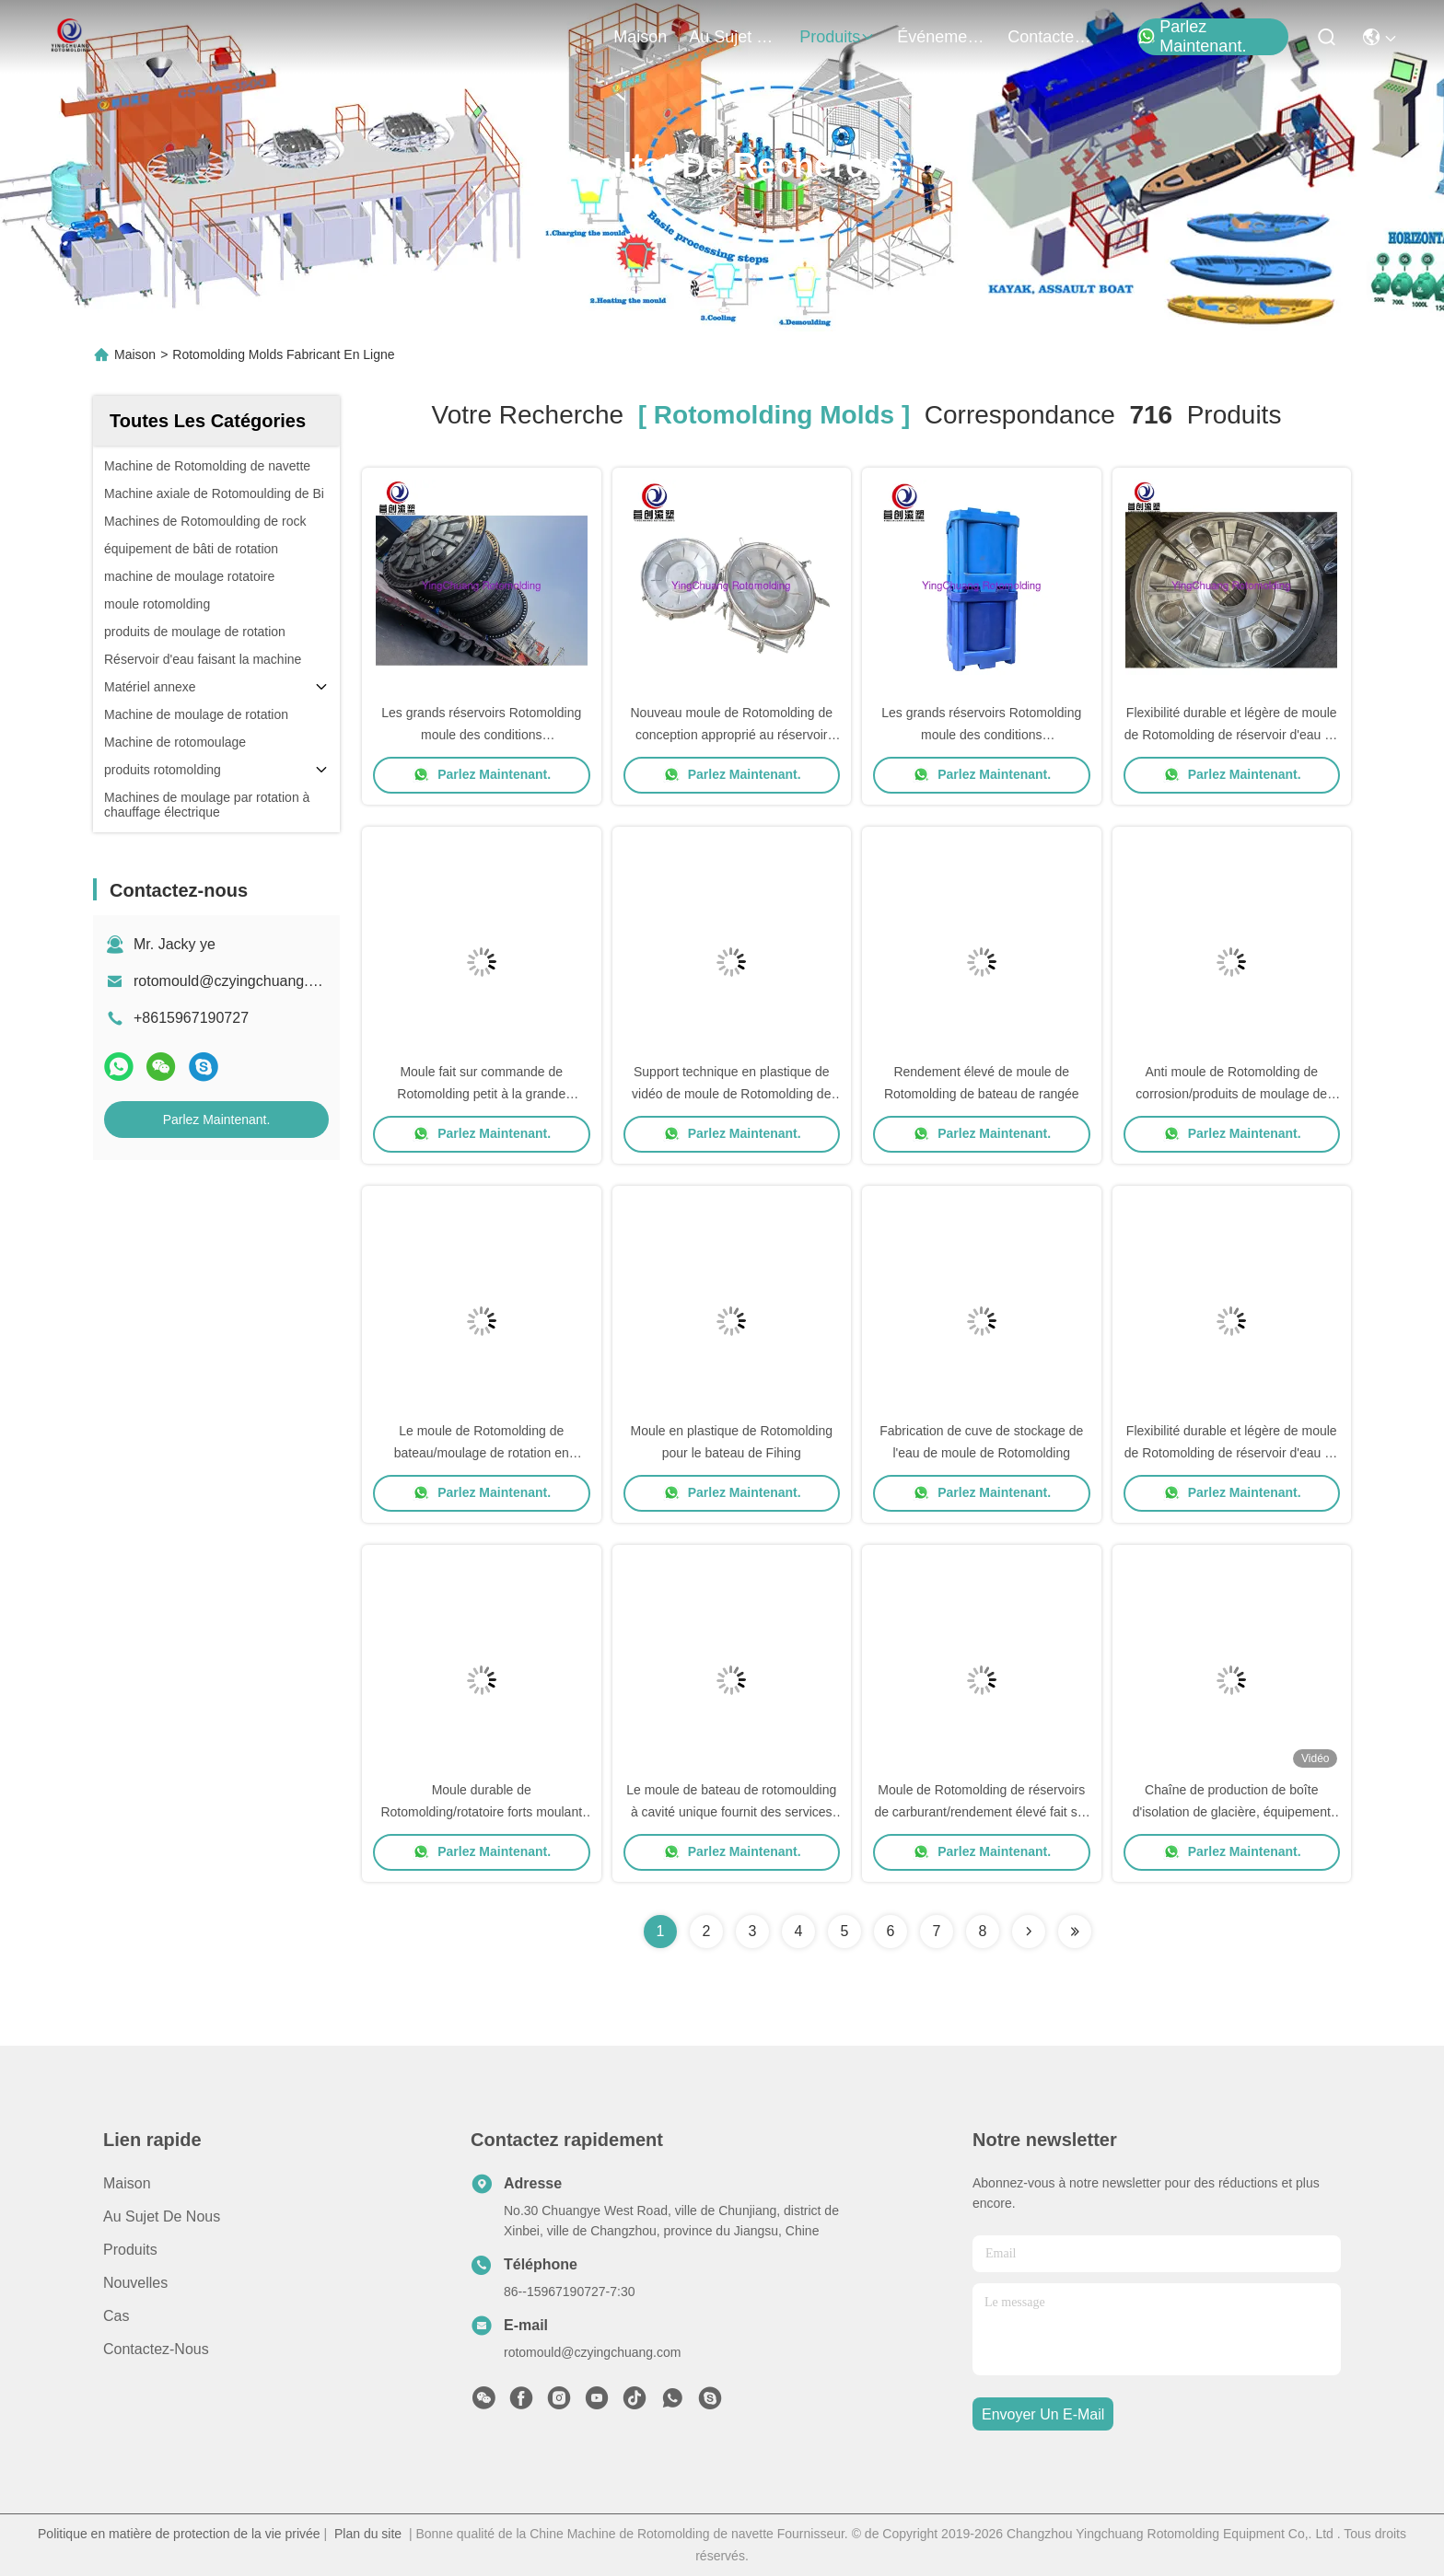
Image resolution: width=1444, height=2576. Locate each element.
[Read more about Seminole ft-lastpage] (1074, 1931)
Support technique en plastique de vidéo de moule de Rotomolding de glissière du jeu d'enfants (731, 1093)
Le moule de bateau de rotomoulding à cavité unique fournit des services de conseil (731, 1811)
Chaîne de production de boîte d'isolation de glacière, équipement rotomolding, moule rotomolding (1232, 1811)
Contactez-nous (156, 2349)
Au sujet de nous (161, 2216)
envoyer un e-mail (1043, 2414)
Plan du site (368, 2533)
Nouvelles (135, 2283)
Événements (941, 37)
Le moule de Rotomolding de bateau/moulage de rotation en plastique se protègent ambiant (481, 1452)
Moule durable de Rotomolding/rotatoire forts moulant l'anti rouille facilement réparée (481, 1811)
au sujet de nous (733, 37)
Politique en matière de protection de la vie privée (179, 2533)
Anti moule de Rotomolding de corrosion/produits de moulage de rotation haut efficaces (1231, 1093)
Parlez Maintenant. (1191, 36)
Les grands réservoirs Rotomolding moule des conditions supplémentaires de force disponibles (481, 734)
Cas (116, 2316)
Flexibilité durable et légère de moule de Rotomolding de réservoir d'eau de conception (1231, 734)
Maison (640, 37)
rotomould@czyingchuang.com (235, 981)
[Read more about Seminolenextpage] (1028, 1931)
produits (837, 37)
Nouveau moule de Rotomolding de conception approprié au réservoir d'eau (732, 734)
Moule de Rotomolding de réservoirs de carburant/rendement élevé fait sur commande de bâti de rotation (981, 1811)
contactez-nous (1051, 37)
